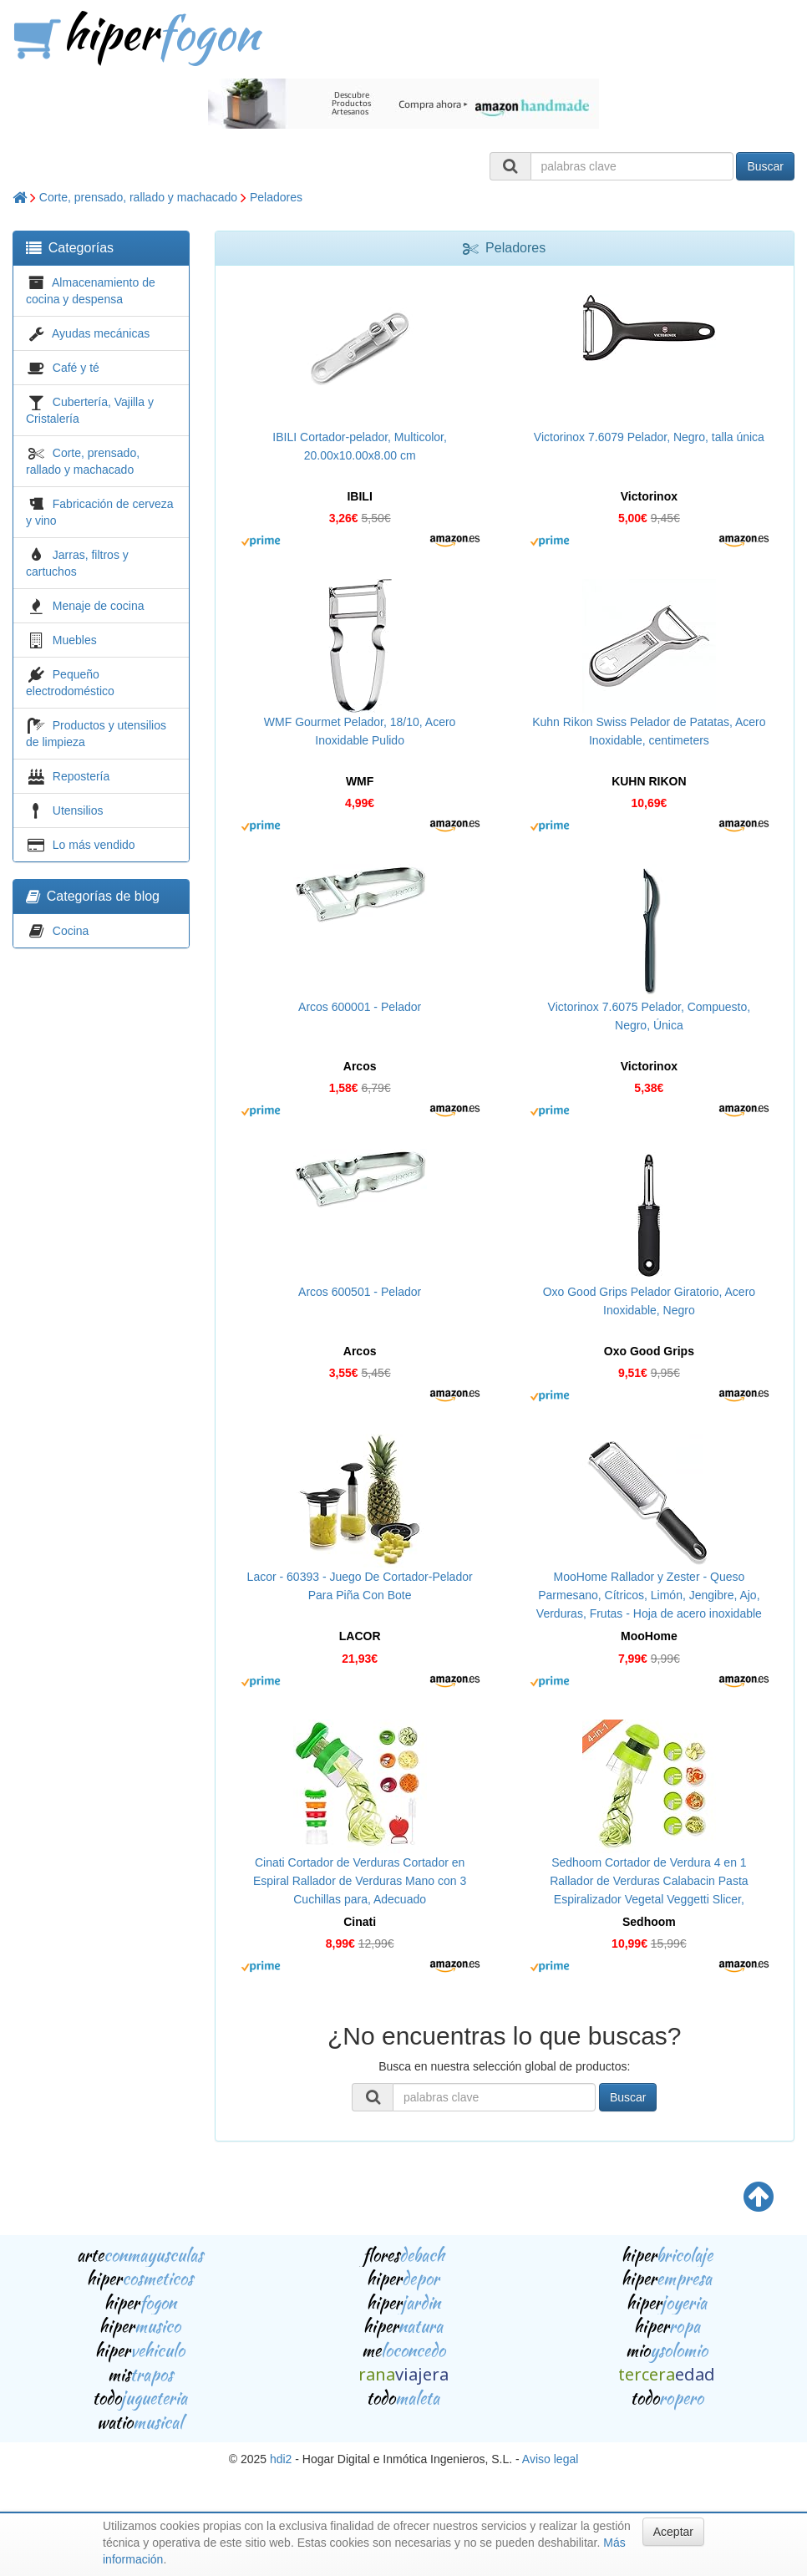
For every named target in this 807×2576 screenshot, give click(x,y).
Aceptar (673, 2531)
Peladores (276, 197)
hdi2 (281, 2459)
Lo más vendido (94, 844)
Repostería (81, 776)
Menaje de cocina (99, 605)
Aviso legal (550, 2459)
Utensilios (78, 810)
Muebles (75, 640)
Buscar (765, 166)
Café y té (76, 367)
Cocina (71, 930)
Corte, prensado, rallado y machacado (138, 197)
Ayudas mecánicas (101, 333)
